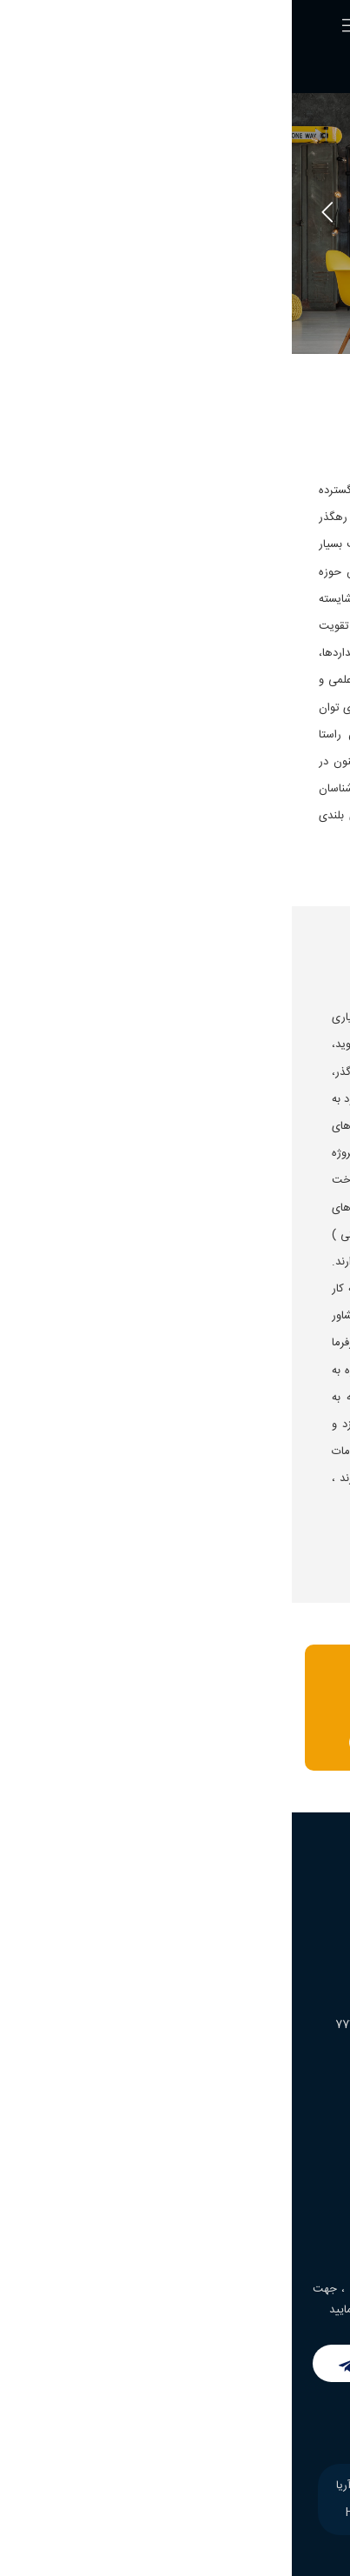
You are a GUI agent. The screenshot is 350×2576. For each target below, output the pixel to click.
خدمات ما (301, 2180)
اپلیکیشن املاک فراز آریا (267, 2211)
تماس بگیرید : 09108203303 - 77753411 (172, 1742)
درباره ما (305, 2149)
